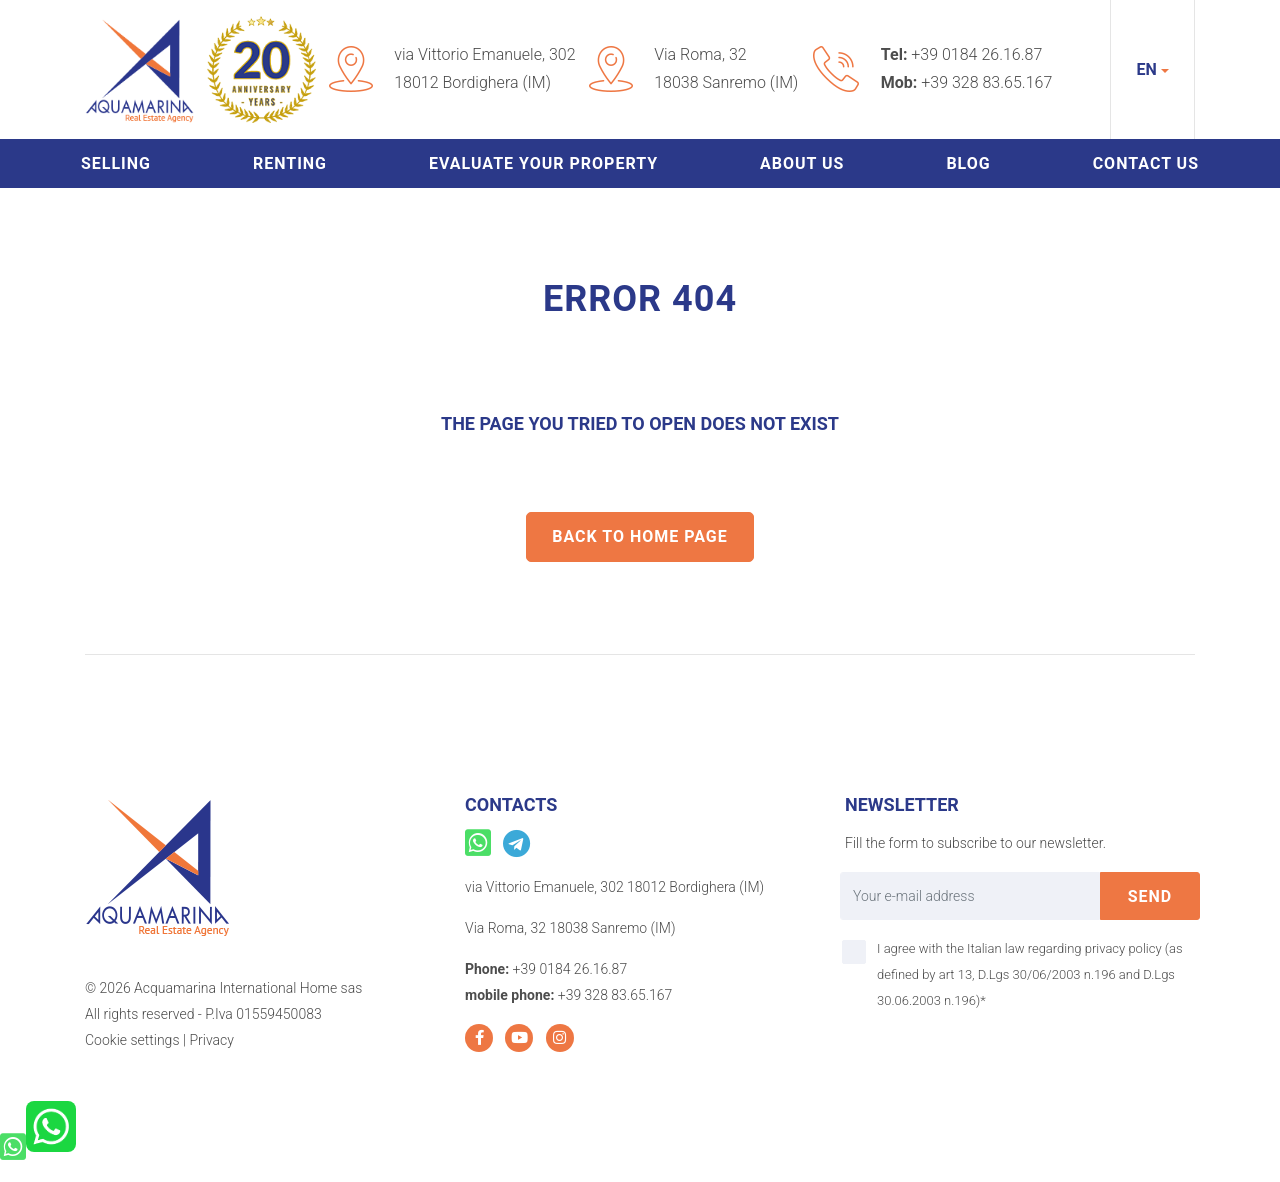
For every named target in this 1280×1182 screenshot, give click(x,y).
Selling (116, 163)
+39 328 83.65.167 (986, 82)
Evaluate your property (543, 163)
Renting (290, 163)
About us (802, 163)
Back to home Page (640, 536)
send (1150, 896)
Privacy (211, 1040)
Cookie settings (132, 1040)
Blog (968, 163)
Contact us (1146, 163)
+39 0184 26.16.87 (976, 54)
